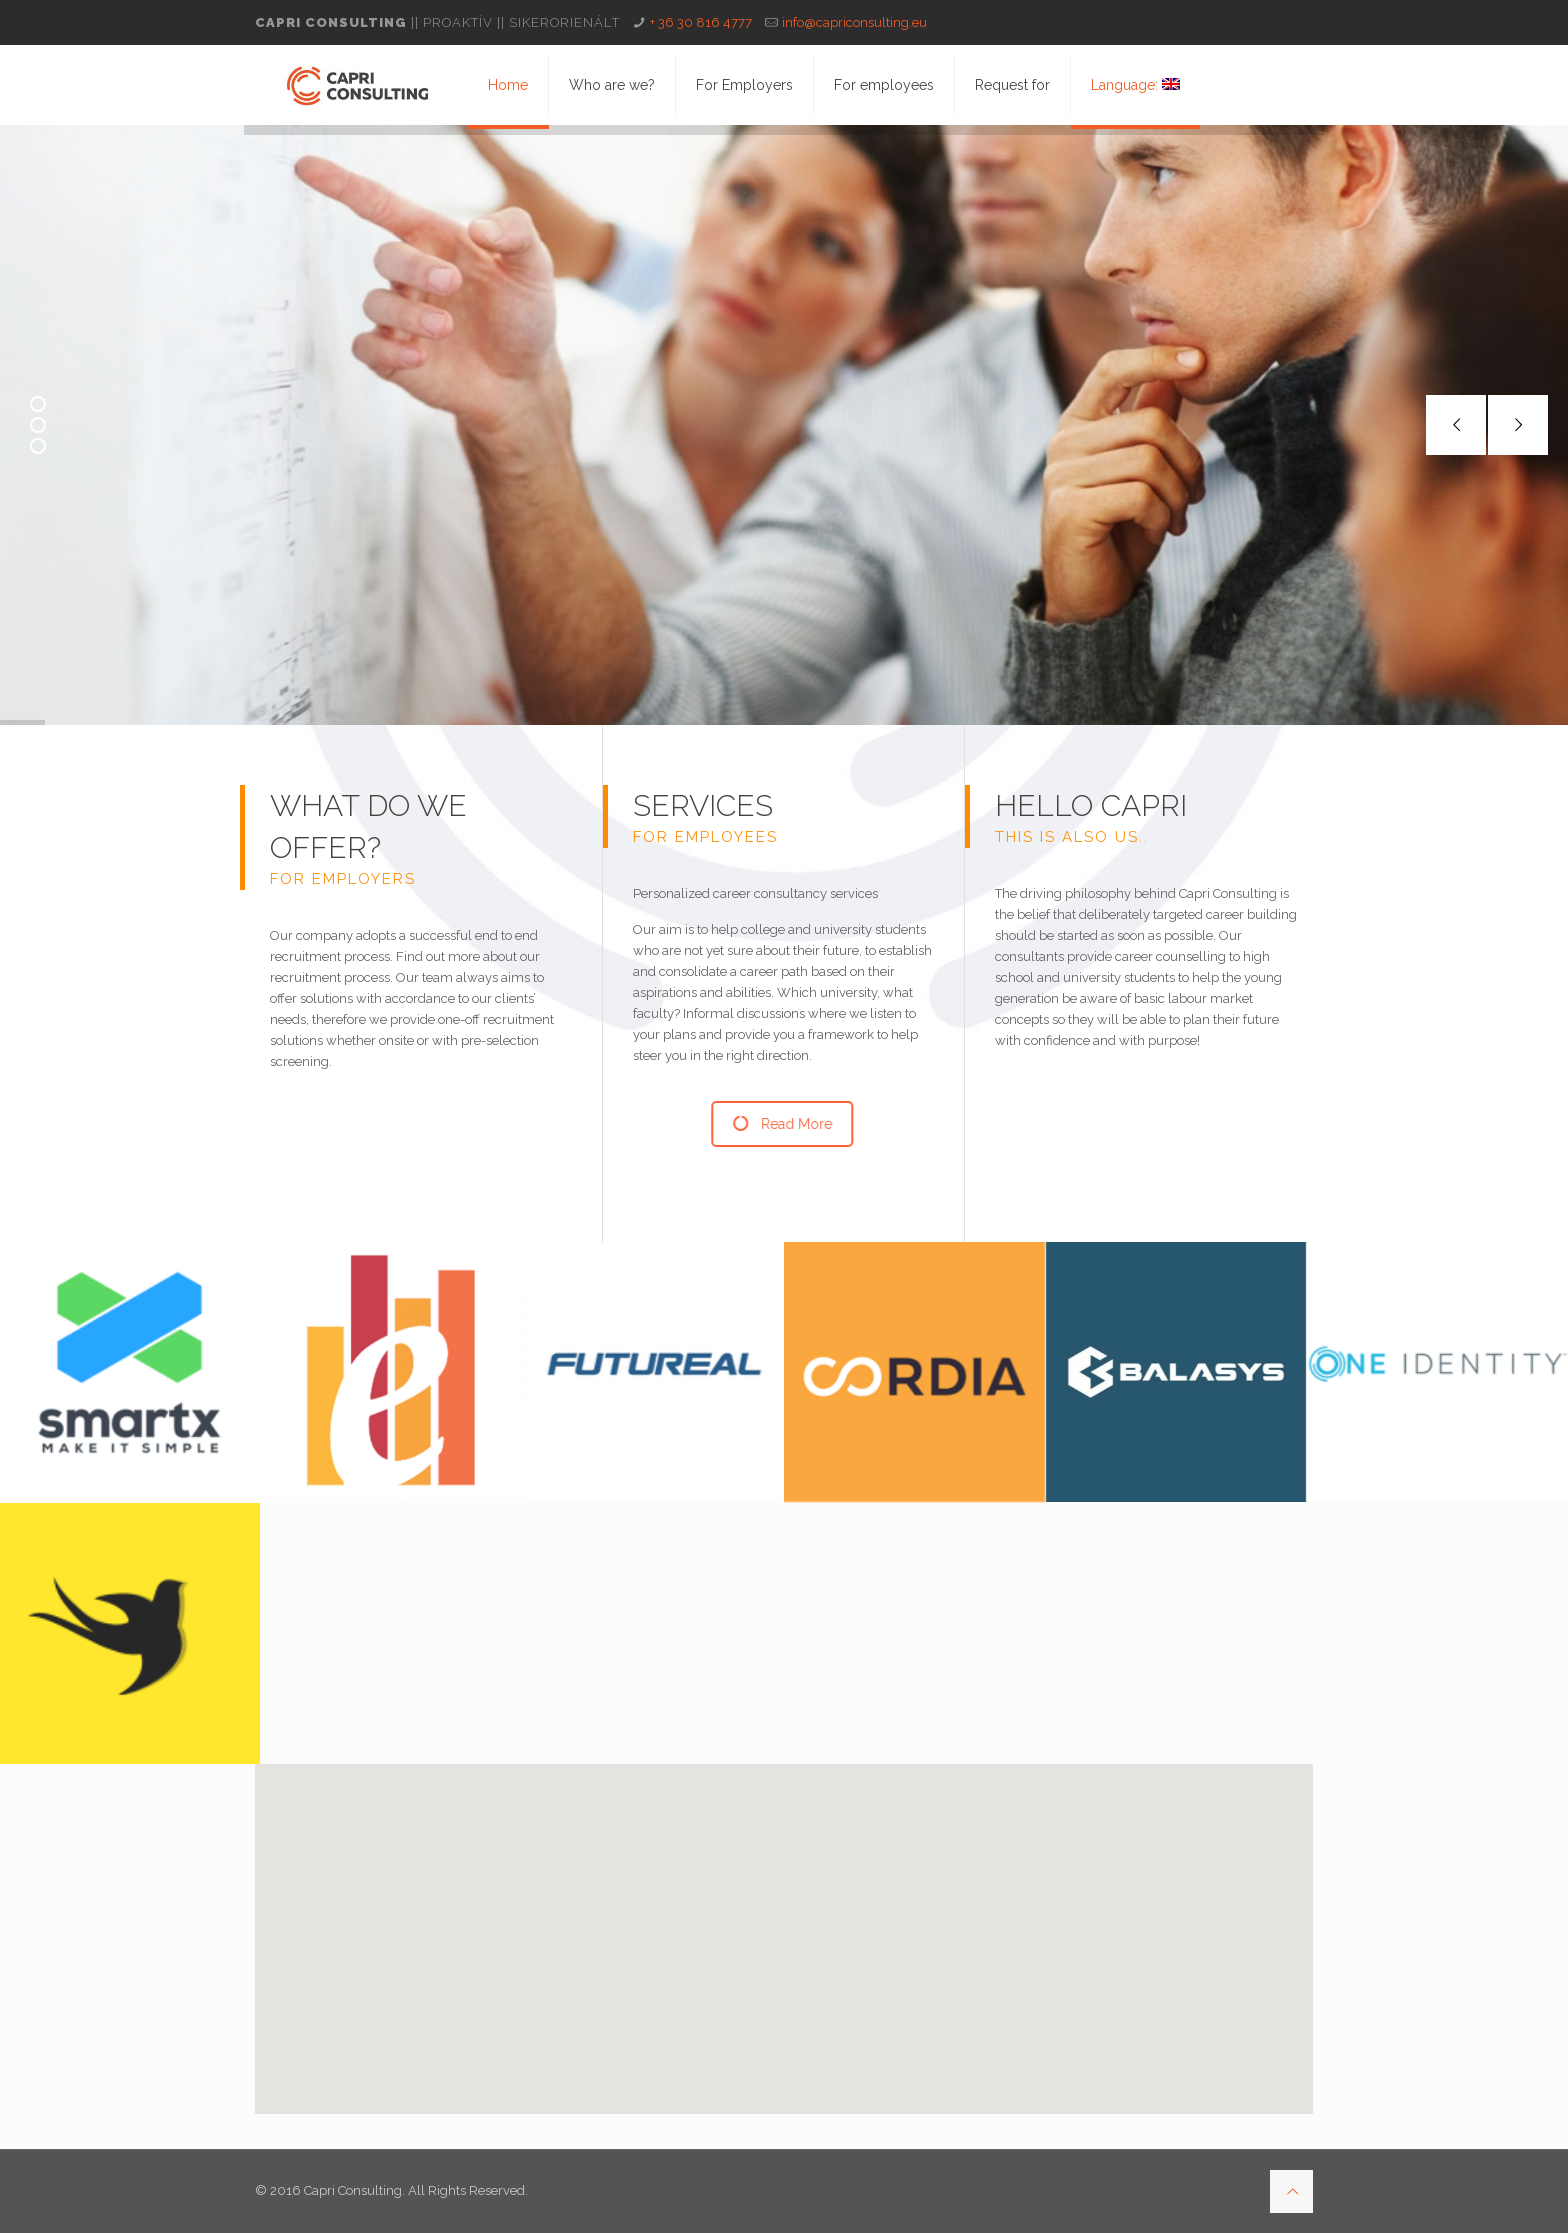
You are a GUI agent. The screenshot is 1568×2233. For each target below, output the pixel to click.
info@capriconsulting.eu (854, 22)
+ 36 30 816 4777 (701, 22)
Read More (785, 1124)
